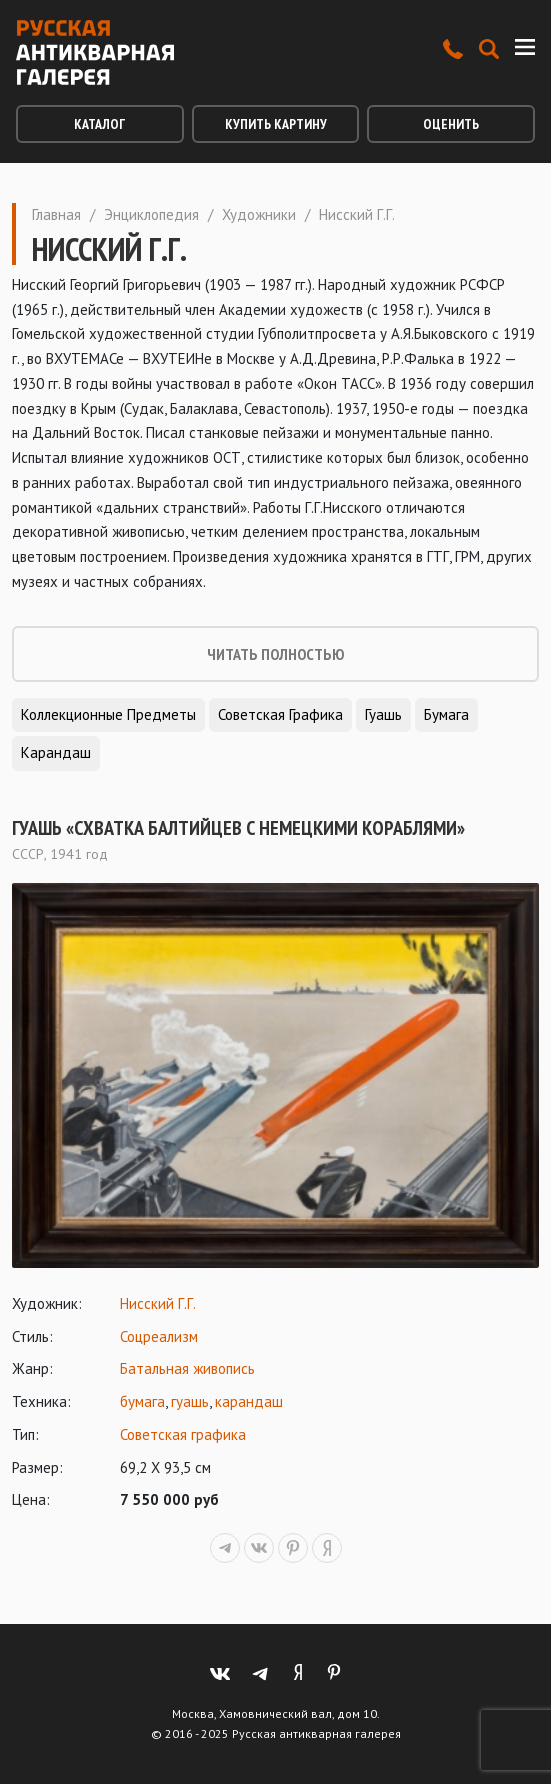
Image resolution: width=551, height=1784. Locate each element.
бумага (142, 1401)
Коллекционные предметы (108, 714)
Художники (259, 214)
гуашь (190, 1401)
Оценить (451, 124)
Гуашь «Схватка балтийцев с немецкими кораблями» (238, 828)
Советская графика (280, 714)
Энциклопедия (151, 214)
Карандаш (56, 752)
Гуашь (383, 714)
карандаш (249, 1401)
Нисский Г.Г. (158, 1303)
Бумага (446, 714)
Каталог (99, 124)
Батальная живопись (187, 1368)
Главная (56, 214)
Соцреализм (159, 1336)
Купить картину (276, 124)
